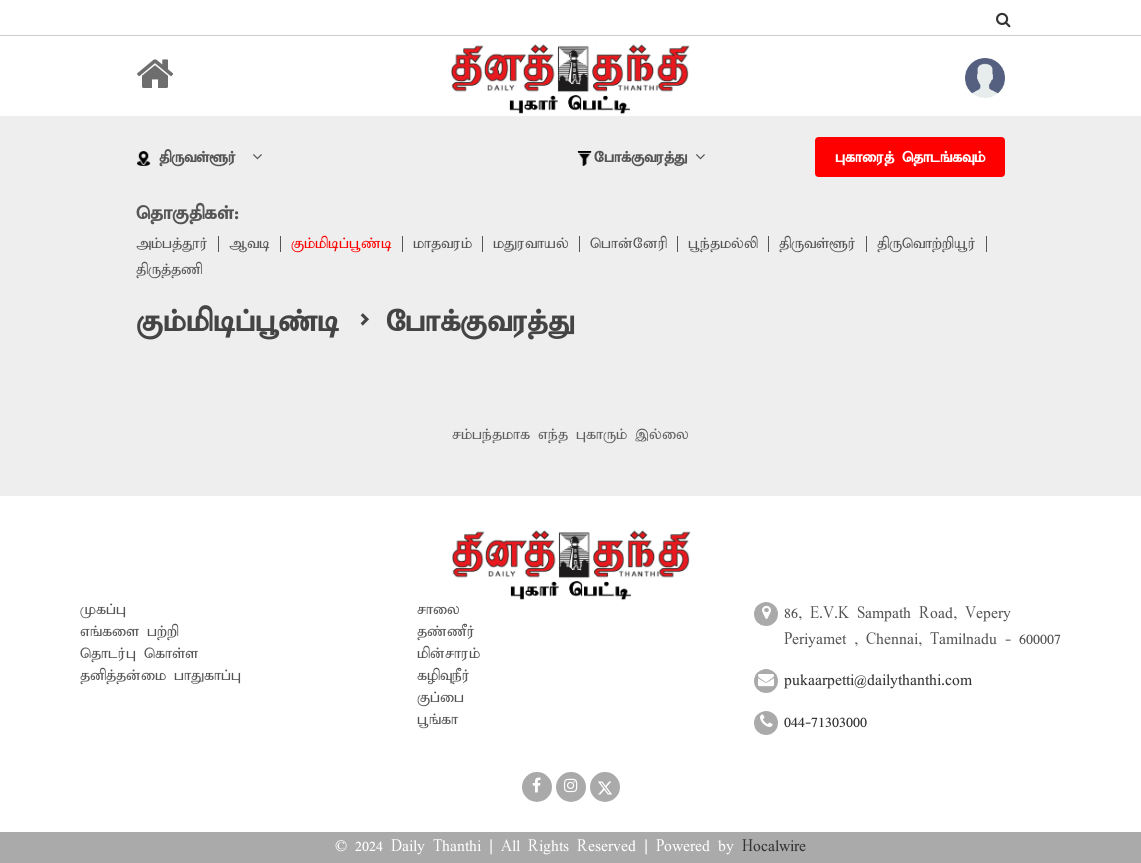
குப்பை (440, 698)
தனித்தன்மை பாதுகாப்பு (160, 676)
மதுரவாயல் (531, 244)
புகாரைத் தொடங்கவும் (910, 158)
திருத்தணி (169, 270)
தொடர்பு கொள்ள (139, 654)
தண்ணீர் (446, 632)
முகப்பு (103, 610)
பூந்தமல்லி (723, 244)
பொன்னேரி (628, 244)
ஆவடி (249, 244)
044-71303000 (825, 723)
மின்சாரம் (448, 654)
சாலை (438, 610)
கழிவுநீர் (443, 676)
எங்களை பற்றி (129, 632)
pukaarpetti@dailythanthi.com (878, 681)
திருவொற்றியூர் (926, 244)
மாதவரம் (442, 244)
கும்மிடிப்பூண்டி (341, 244)
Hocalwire (774, 847)
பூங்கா (437, 720)
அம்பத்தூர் (172, 244)
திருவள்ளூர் (817, 244)
